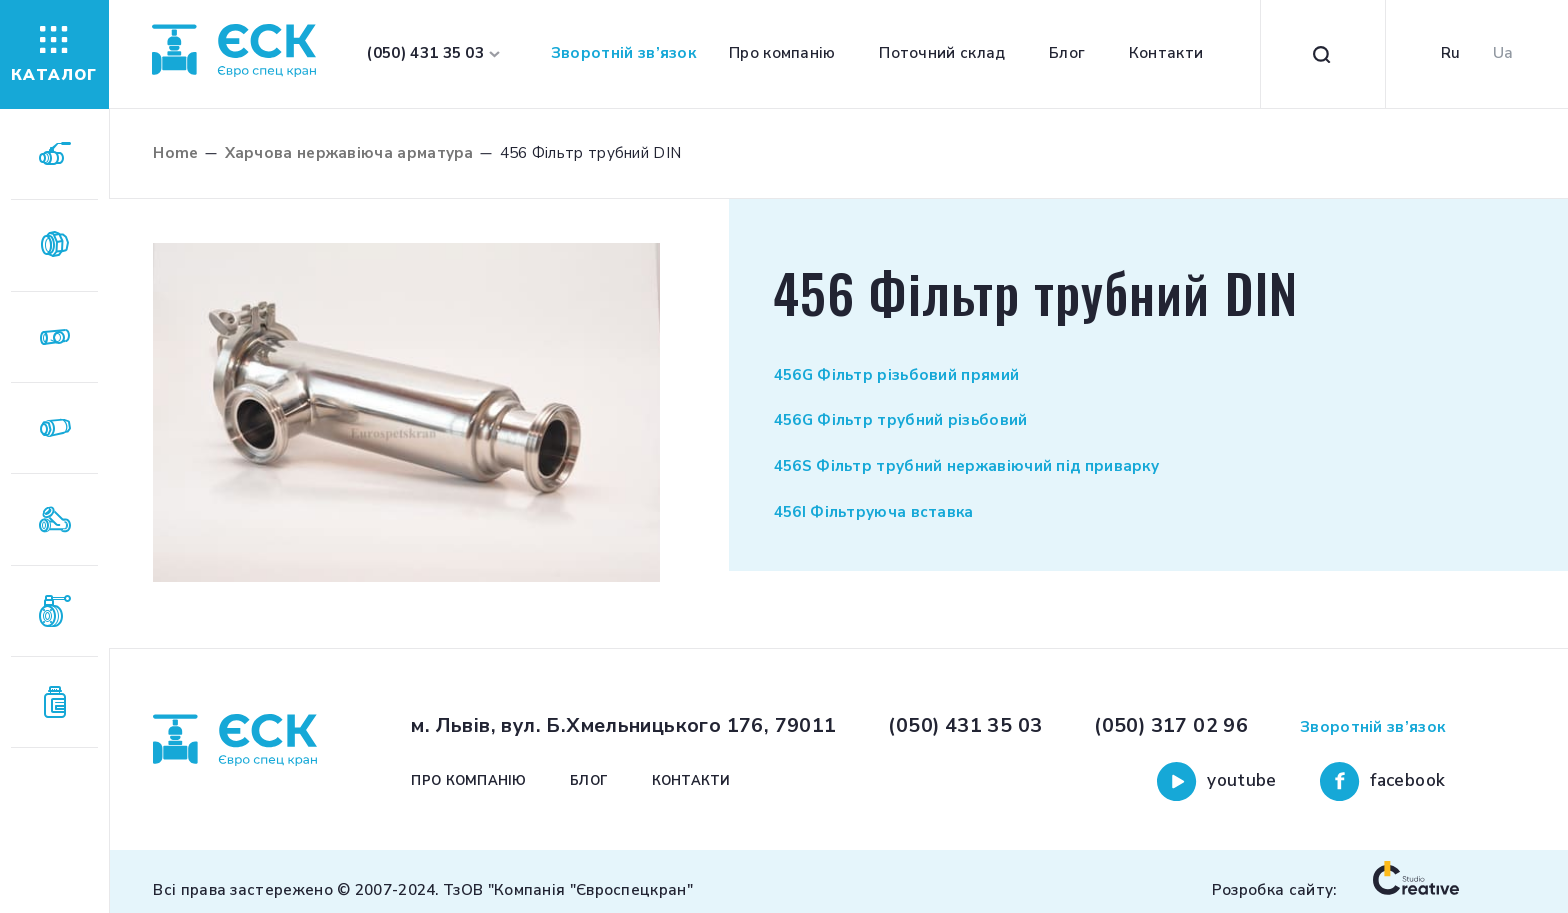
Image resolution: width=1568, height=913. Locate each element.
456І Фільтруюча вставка (874, 512)
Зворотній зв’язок (623, 53)
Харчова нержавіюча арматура (349, 153)
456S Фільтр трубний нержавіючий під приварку (966, 466)
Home (175, 153)
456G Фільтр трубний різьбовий (901, 420)
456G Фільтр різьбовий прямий (897, 375)
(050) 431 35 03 (965, 725)
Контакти (1166, 53)
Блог (1067, 53)
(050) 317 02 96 (1171, 725)
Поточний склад (942, 53)
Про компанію (782, 53)
